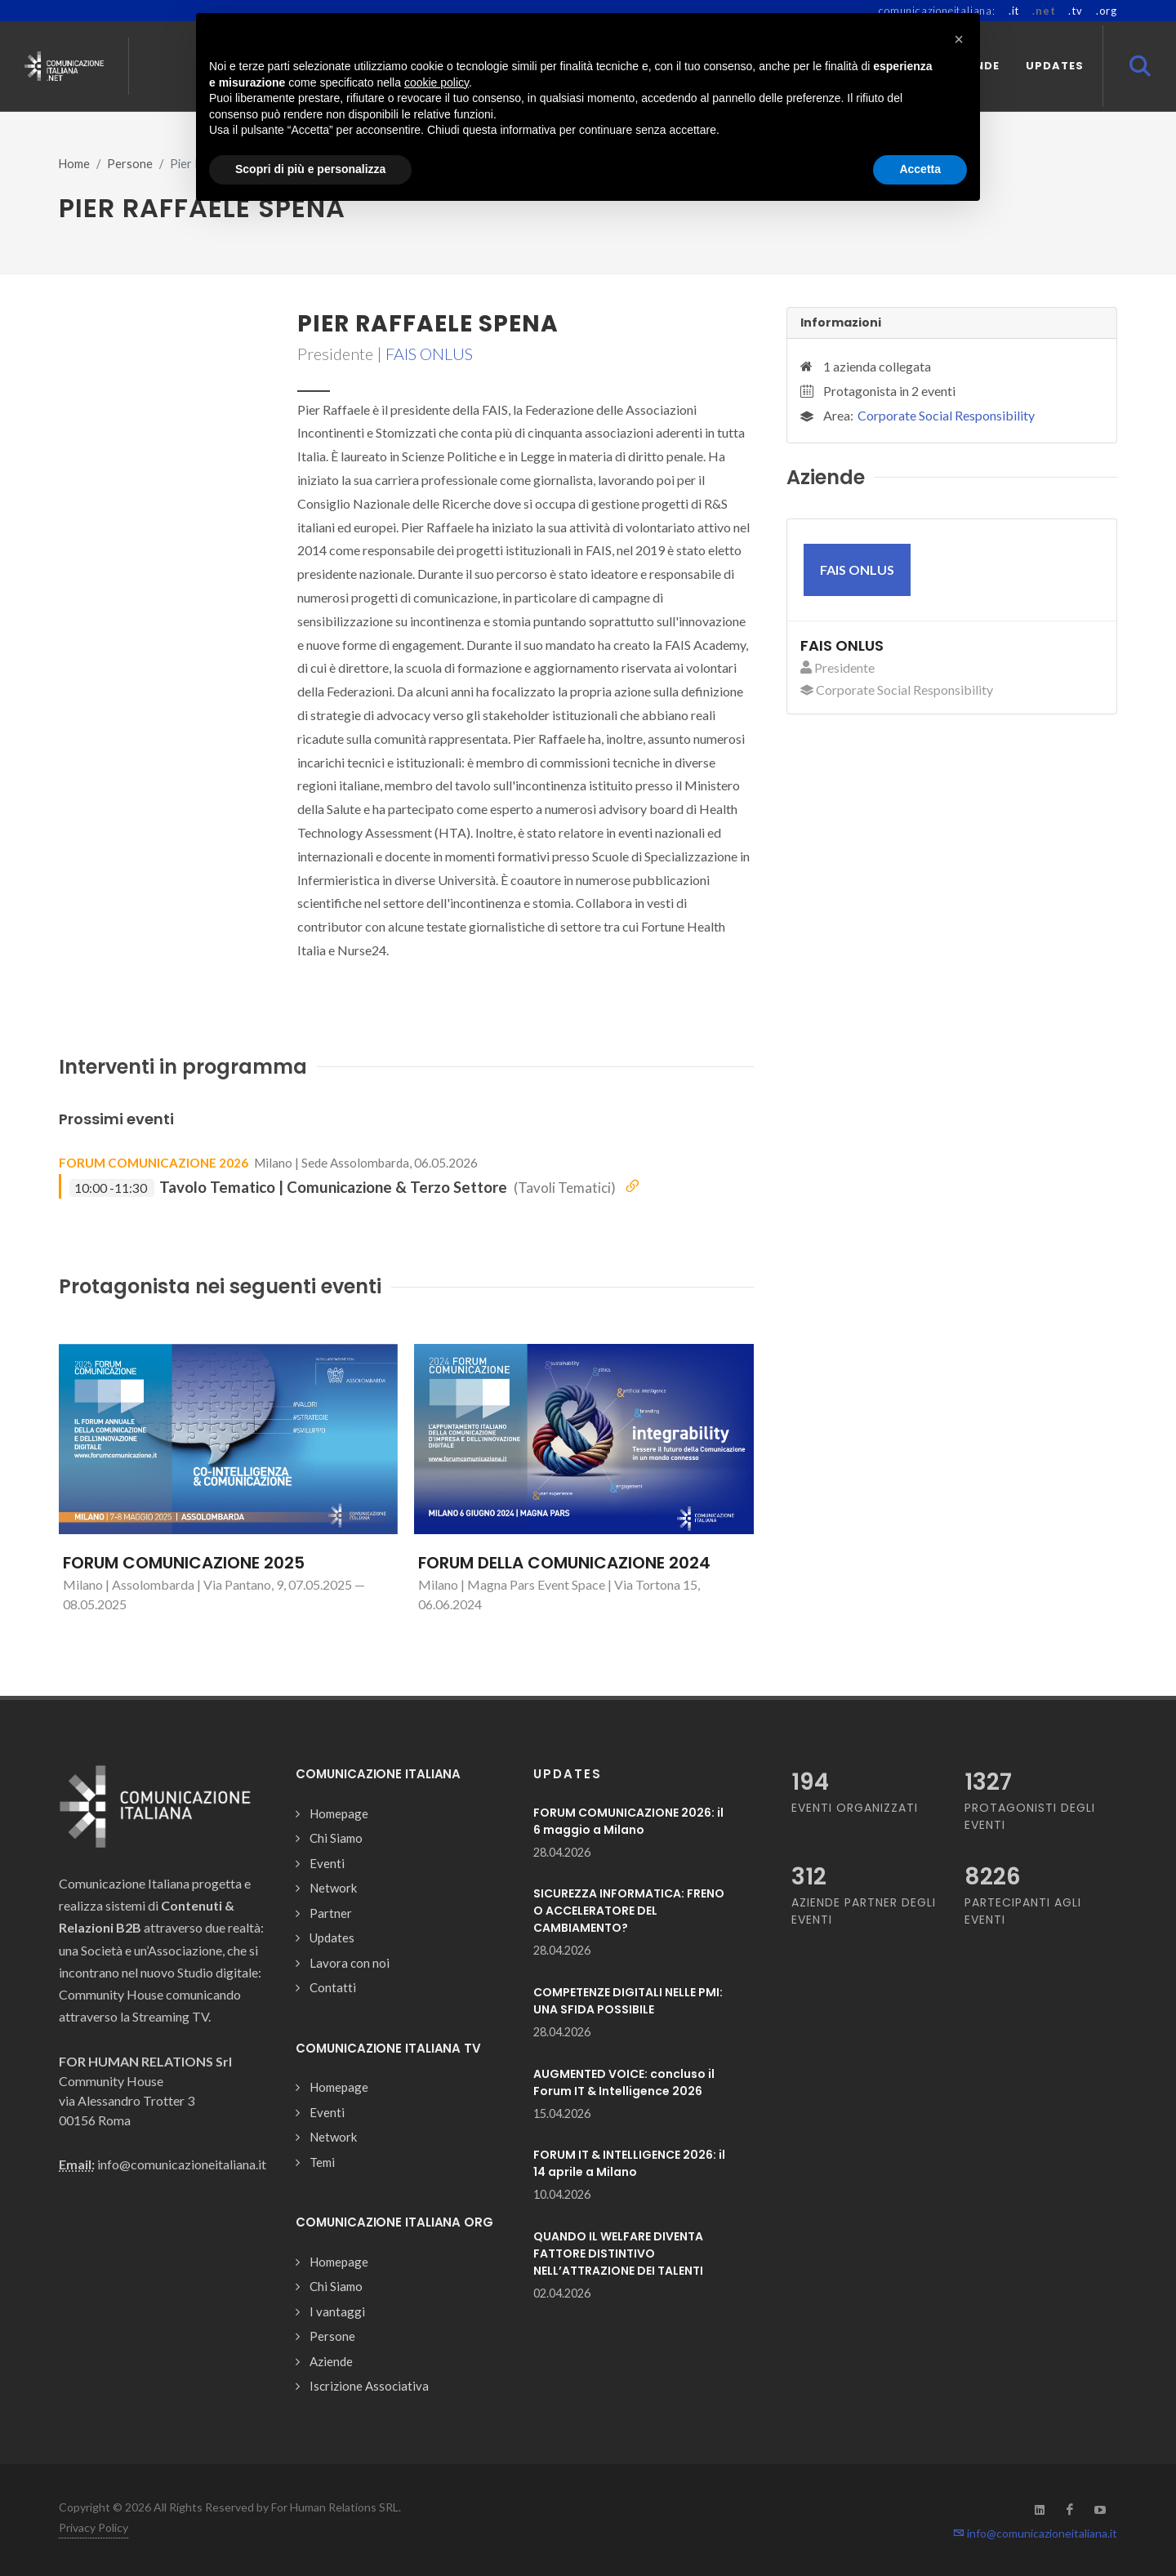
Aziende (331, 2361)
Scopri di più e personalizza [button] (310, 169)
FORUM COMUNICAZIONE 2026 (153, 1162)
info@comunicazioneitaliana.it (1035, 2533)
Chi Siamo (336, 1838)
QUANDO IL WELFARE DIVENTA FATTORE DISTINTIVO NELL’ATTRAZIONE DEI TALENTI (618, 2253)
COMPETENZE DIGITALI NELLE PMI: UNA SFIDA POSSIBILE (628, 2001)
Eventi (327, 1863)
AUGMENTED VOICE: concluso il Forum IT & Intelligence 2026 (624, 2082)
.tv (1075, 10)
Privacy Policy (93, 2527)
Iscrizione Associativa (369, 2385)
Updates (332, 1937)
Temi (322, 2162)
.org (1106, 10)
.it (1014, 10)
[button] (959, 39)
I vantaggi (337, 2311)
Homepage (339, 1813)
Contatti (333, 1987)
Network (333, 1887)
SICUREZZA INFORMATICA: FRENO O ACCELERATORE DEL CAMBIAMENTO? (628, 1910)
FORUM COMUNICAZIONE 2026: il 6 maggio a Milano (628, 1821)
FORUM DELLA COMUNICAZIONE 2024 (564, 1562)
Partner (331, 1913)
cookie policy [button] (436, 82)
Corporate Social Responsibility (946, 415)
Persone (130, 164)
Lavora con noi (350, 1962)
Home (74, 164)
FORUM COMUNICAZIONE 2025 (184, 1562)
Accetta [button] (920, 169)
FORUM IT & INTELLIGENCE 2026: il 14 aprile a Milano (629, 2163)
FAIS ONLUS (429, 353)
